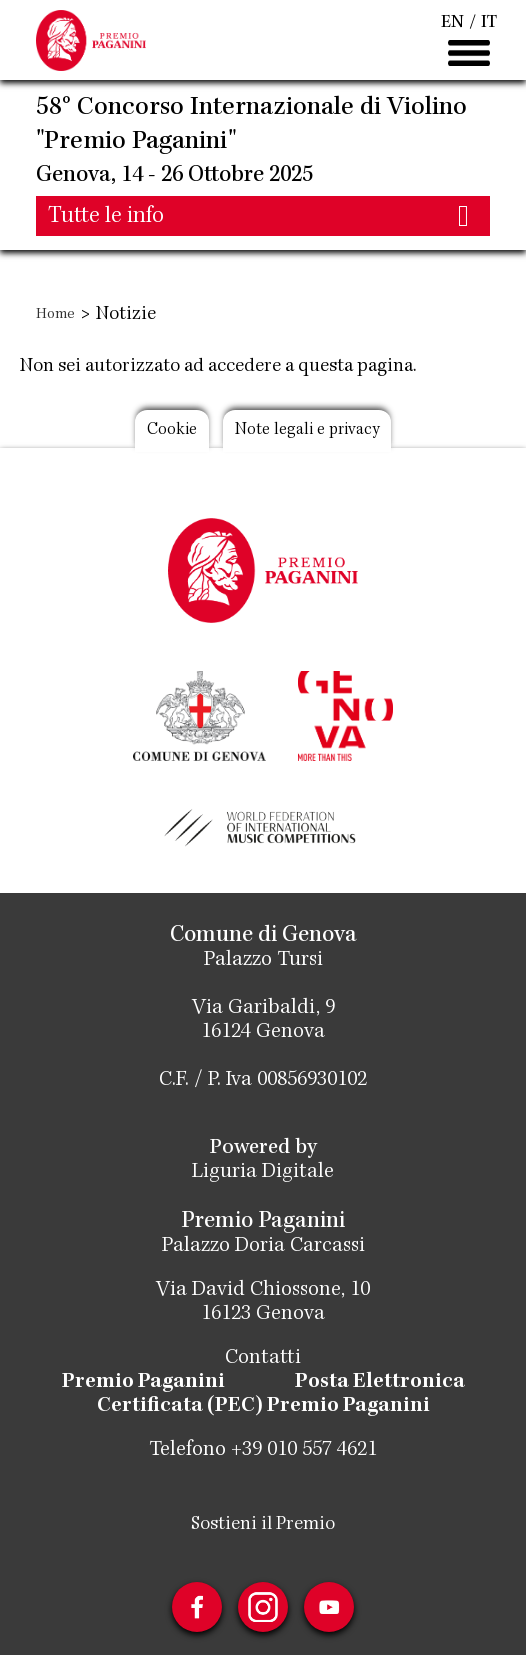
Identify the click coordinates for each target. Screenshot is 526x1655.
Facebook (197, 1607)
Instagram (263, 1607)
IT (489, 23)
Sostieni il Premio (263, 1525)
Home (55, 315)
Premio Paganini (143, 1383)
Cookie (172, 430)
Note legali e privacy (307, 430)
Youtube (329, 1607)
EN (452, 23)
